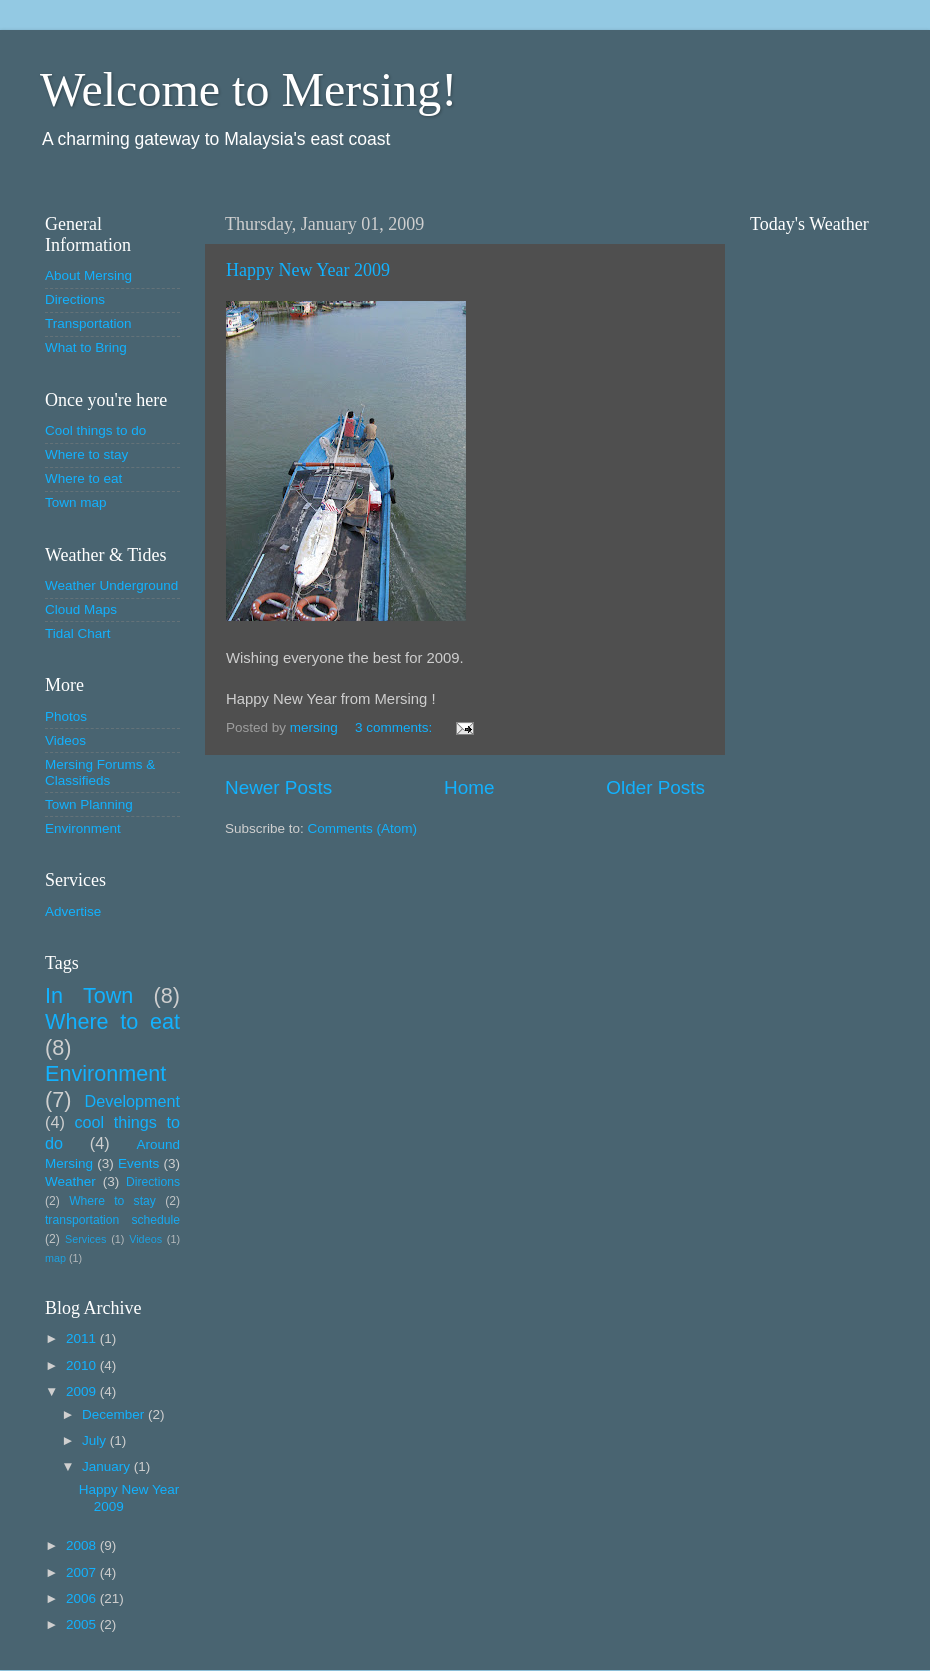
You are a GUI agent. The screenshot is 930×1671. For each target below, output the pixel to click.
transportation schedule (112, 1220)
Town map (76, 502)
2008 (83, 1545)
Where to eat (83, 478)
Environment (83, 828)
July (96, 1440)
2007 (83, 1572)
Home (469, 787)
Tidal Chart (78, 633)
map (55, 1258)
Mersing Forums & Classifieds (100, 772)
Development (132, 1101)
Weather (70, 1181)
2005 (83, 1624)
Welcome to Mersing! (248, 89)
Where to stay (86, 454)
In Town (89, 995)
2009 (83, 1391)
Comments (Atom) (363, 828)
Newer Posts (278, 787)
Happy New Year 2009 (308, 270)
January (108, 1466)
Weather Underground (111, 585)
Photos (66, 716)
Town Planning (89, 804)
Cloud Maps (81, 609)
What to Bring (86, 347)
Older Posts (655, 787)
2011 (83, 1338)
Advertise (73, 911)
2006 (83, 1598)
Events (138, 1163)
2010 (83, 1365)
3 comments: (395, 727)
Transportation (88, 323)
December (115, 1414)
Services (85, 1239)
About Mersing (88, 275)
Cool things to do (95, 430)
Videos (65, 740)
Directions (75, 299)
